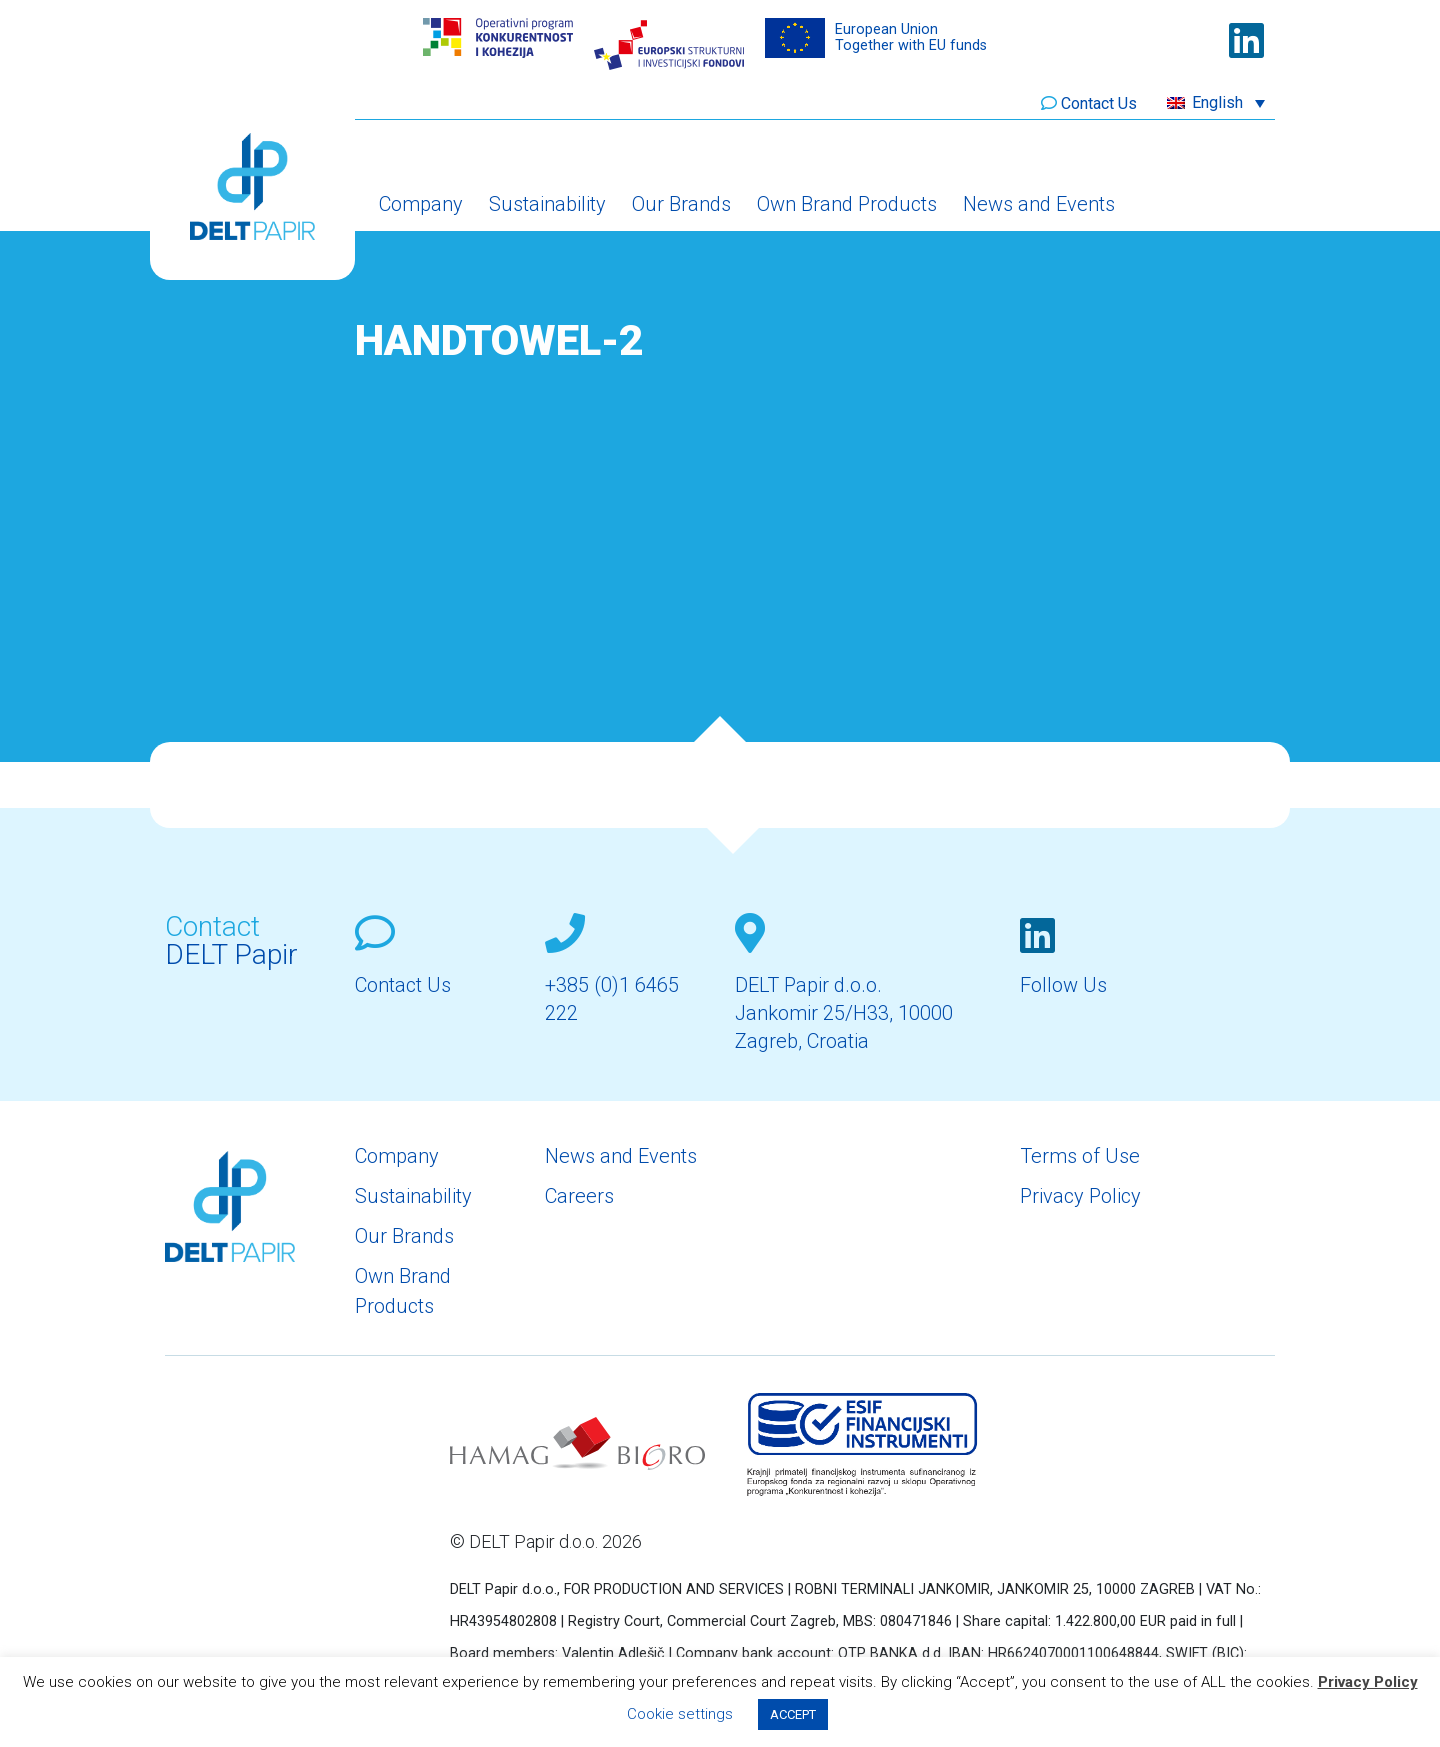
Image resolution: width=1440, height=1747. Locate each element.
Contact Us (1099, 103)
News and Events (1039, 204)
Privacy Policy (1080, 1196)
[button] (1216, 102)
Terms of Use (1080, 1156)
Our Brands (681, 204)
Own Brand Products (847, 204)
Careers (579, 1196)
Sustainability (547, 204)
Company (421, 204)
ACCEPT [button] (793, 1714)
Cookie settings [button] (680, 1714)
